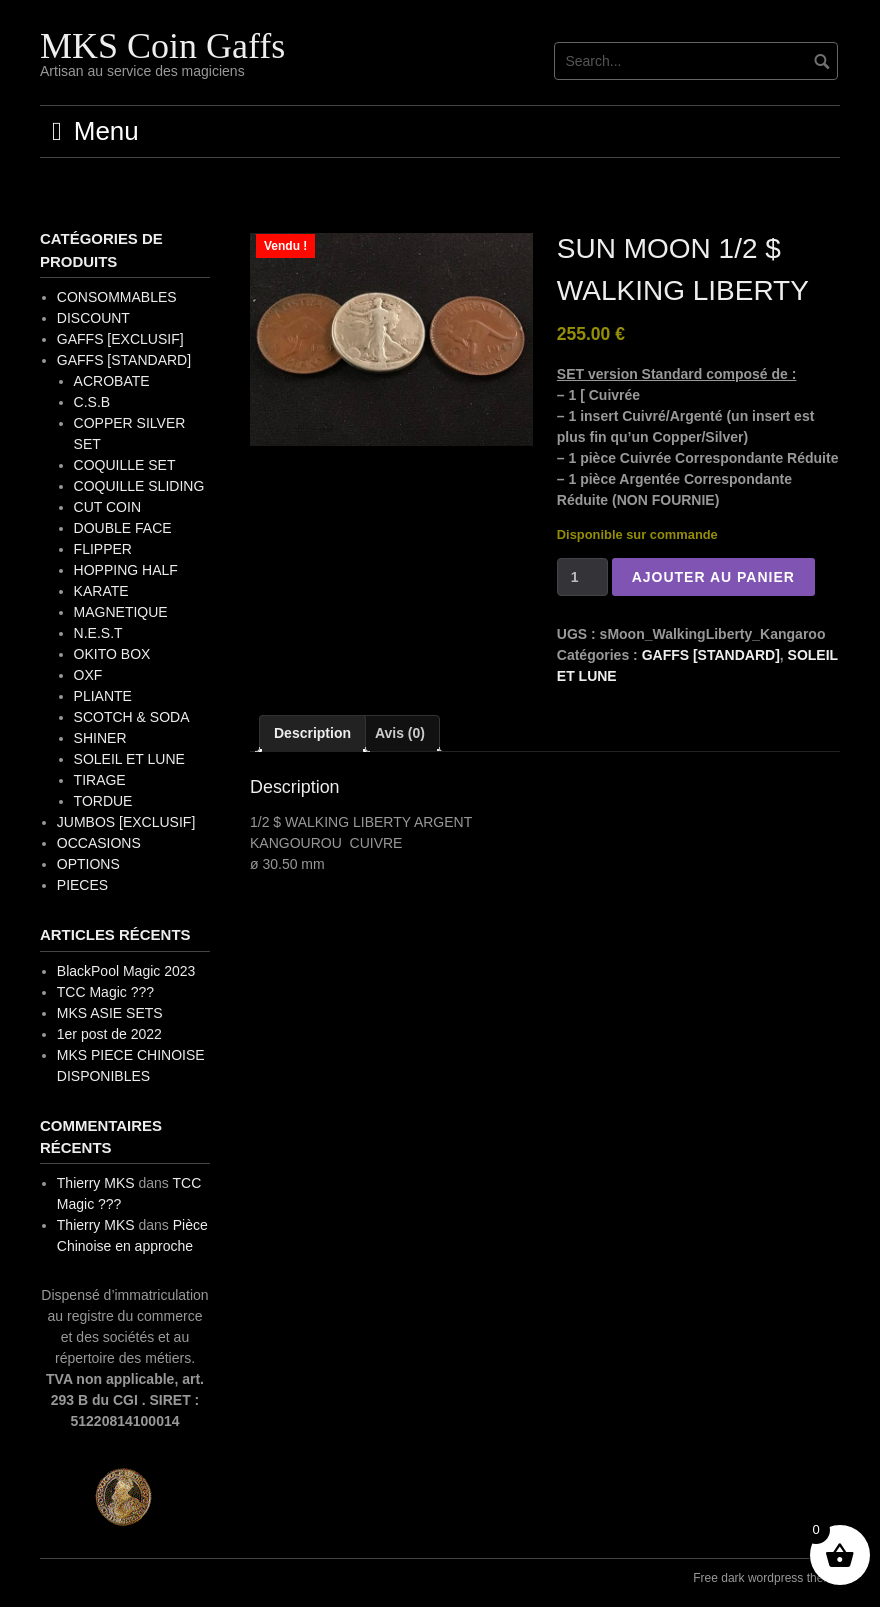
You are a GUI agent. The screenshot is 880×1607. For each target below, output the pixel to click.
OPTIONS (88, 864)
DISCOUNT (93, 318)
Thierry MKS (96, 1183)
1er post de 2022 (109, 1034)
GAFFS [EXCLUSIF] (120, 339)
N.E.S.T (98, 633)
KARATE (101, 591)
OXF (88, 675)
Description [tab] (312, 733)
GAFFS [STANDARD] (711, 655)
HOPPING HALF (126, 570)
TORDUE (103, 801)
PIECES (82, 885)
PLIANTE (103, 696)
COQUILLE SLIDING (139, 486)
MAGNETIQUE (121, 612)
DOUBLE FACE (123, 528)
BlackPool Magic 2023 (126, 971)
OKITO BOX (112, 654)
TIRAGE (100, 780)
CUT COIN (107, 507)
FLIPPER (103, 549)
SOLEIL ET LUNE (129, 759)
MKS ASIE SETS (110, 1013)
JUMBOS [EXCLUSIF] (126, 822)
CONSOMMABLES (117, 297)
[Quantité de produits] (582, 577)
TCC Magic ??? (105, 992)
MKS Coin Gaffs (162, 46)
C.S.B (92, 402)
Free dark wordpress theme (766, 1578)
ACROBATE (112, 381)
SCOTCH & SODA (132, 717)
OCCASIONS (99, 843)
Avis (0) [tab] (400, 733)
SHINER (100, 738)
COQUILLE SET (125, 465)
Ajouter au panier (713, 577)
